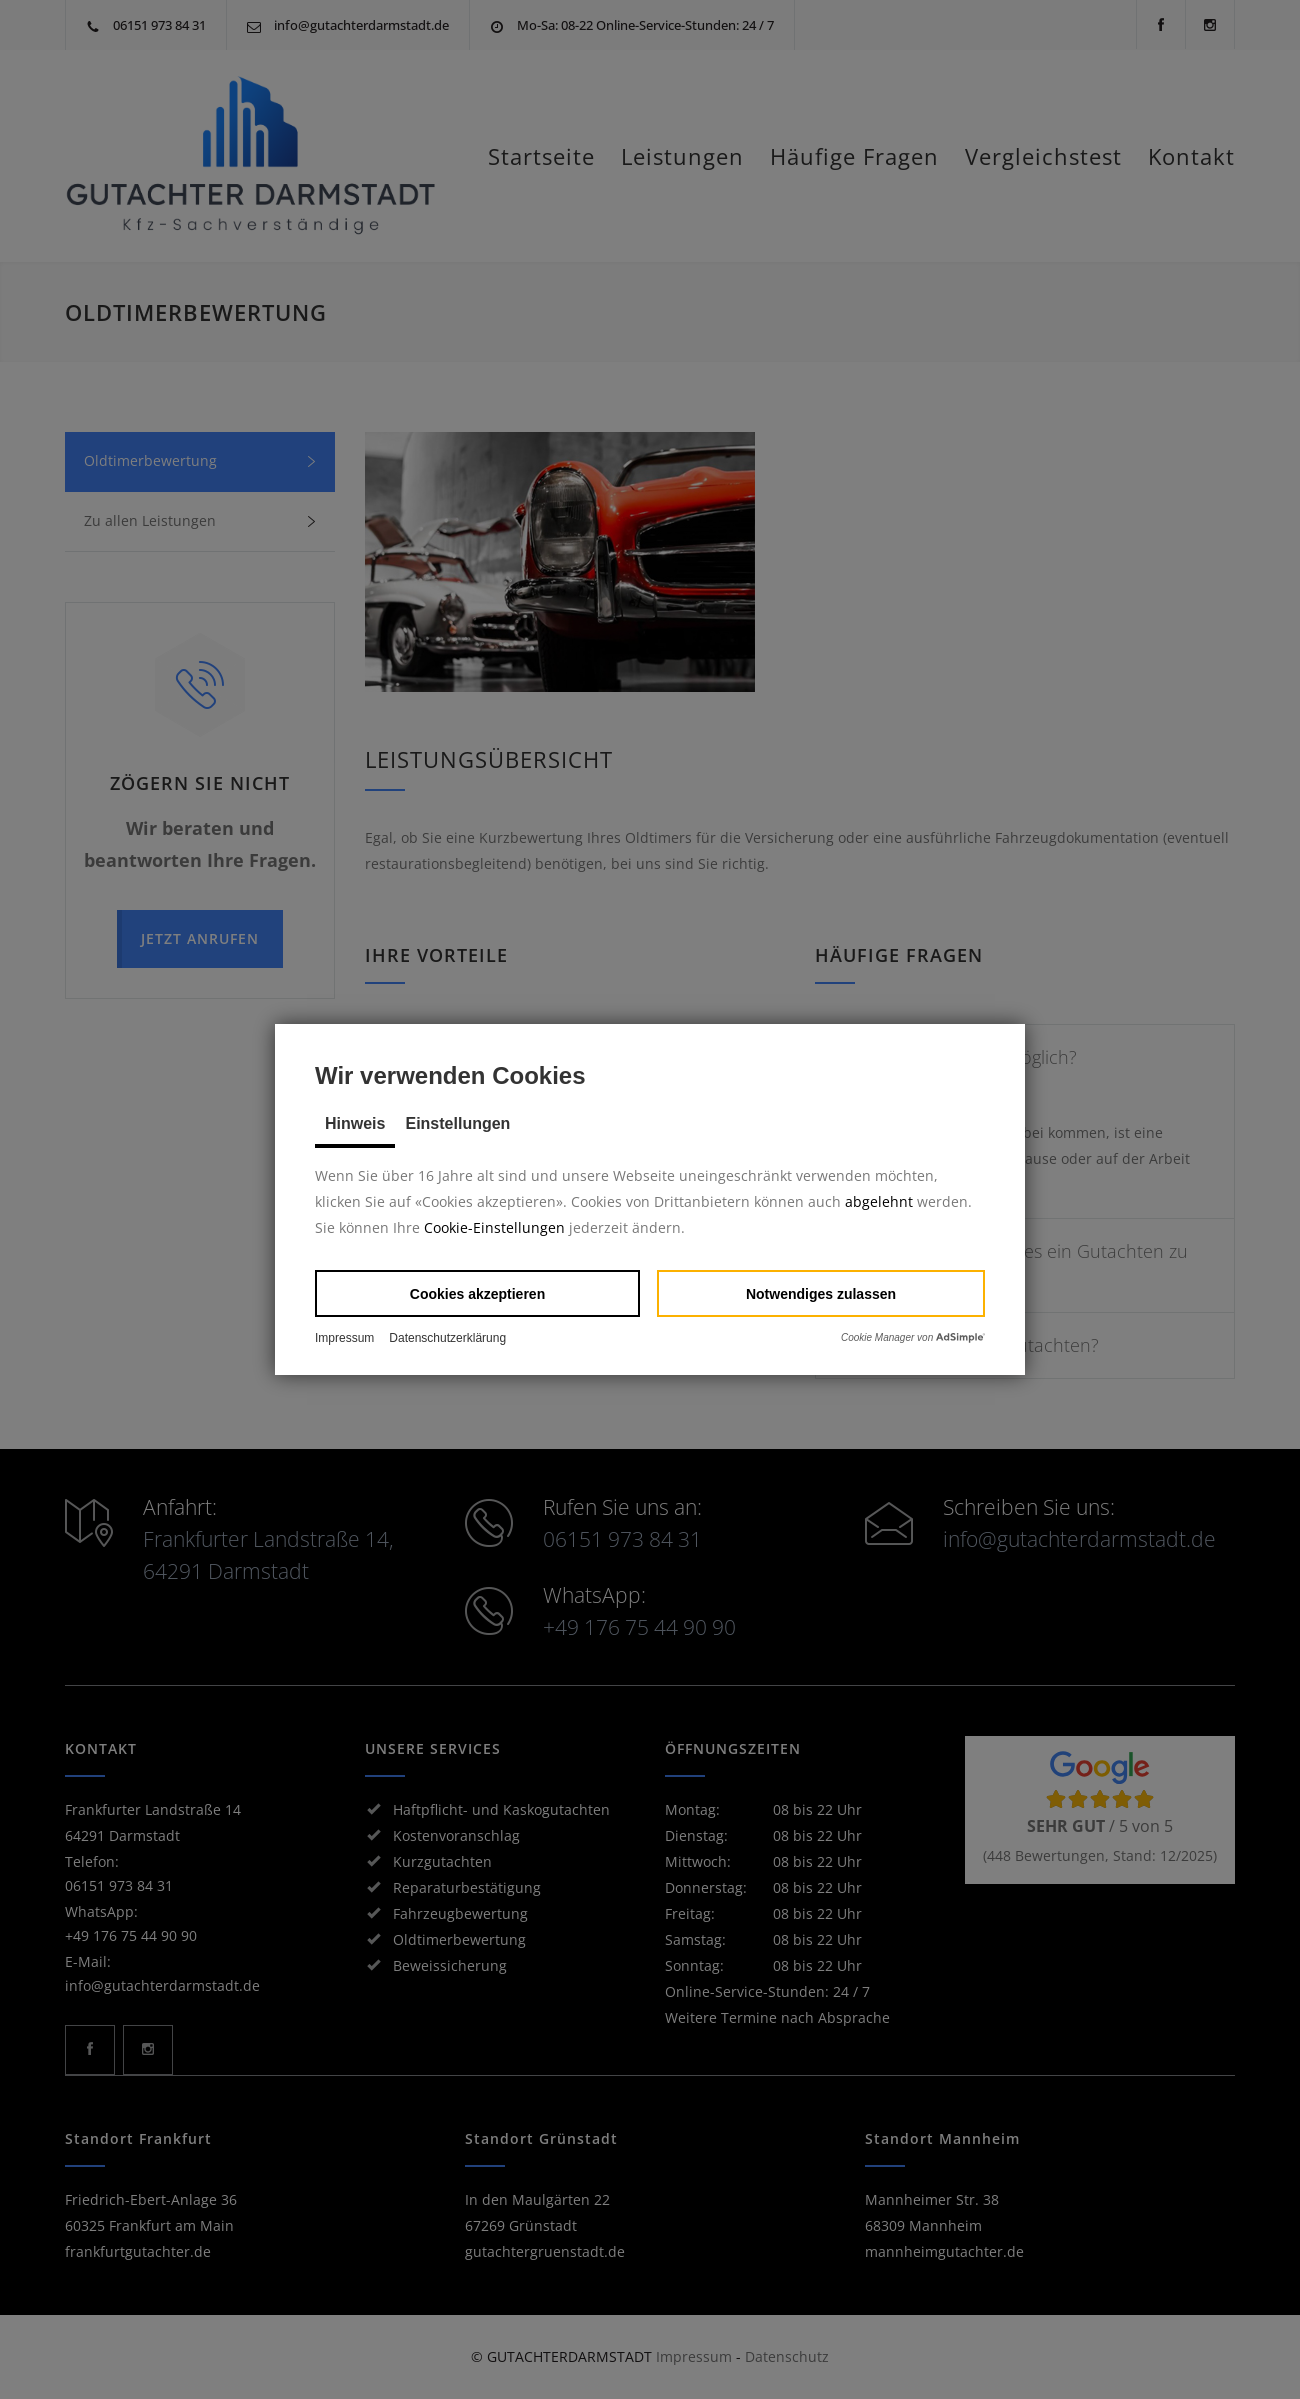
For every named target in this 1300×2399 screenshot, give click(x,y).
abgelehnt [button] (879, 1201)
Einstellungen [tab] (457, 1123)
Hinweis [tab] (355, 1123)
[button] (477, 1293)
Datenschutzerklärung (447, 1338)
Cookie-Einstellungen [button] (494, 1227)
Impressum (344, 1338)
